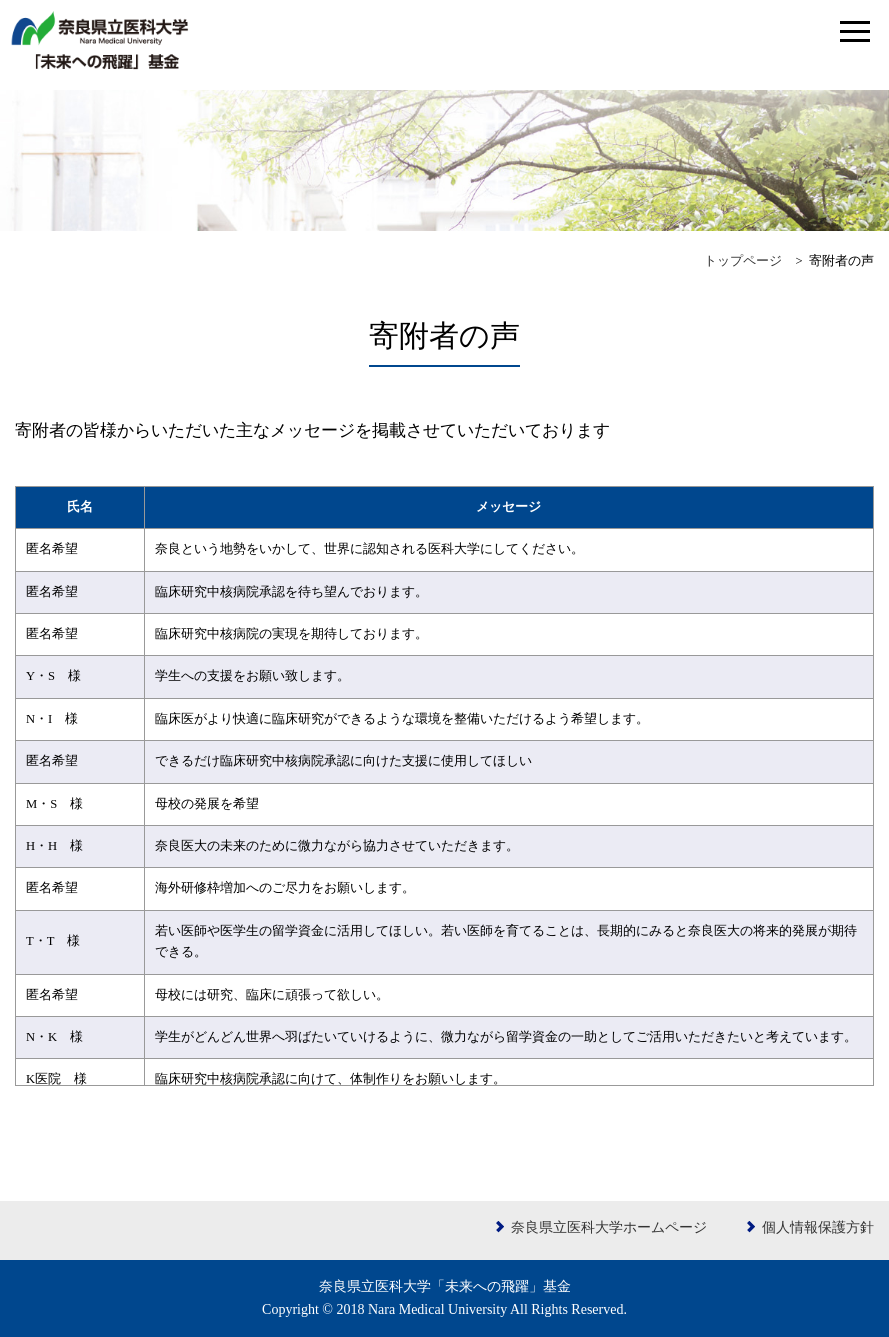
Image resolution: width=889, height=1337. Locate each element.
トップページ (743, 261)
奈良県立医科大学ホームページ (609, 1227)
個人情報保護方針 (818, 1227)
